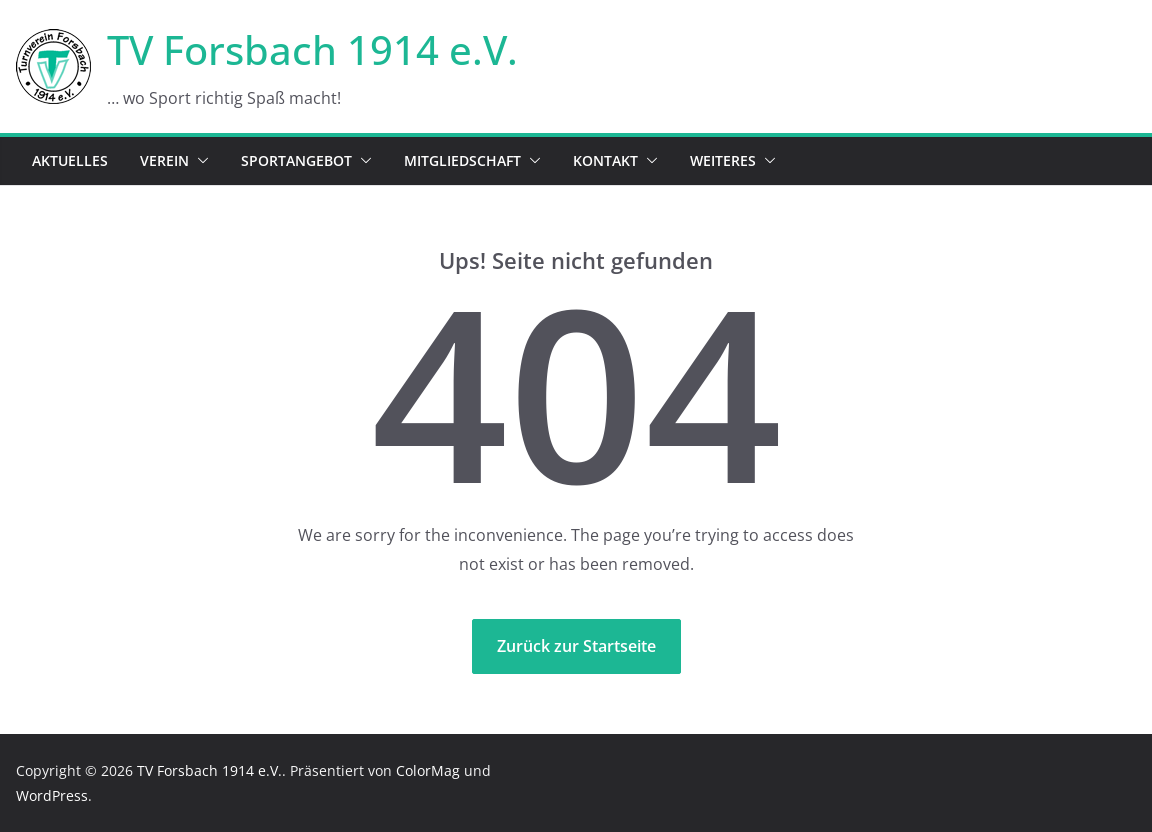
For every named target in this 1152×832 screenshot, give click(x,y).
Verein (164, 160)
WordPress (52, 795)
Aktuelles (70, 160)
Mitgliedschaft (462, 160)
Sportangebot (296, 160)
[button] (199, 161)
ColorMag (428, 770)
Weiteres (723, 160)
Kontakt (605, 160)
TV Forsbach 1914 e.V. (312, 49)
